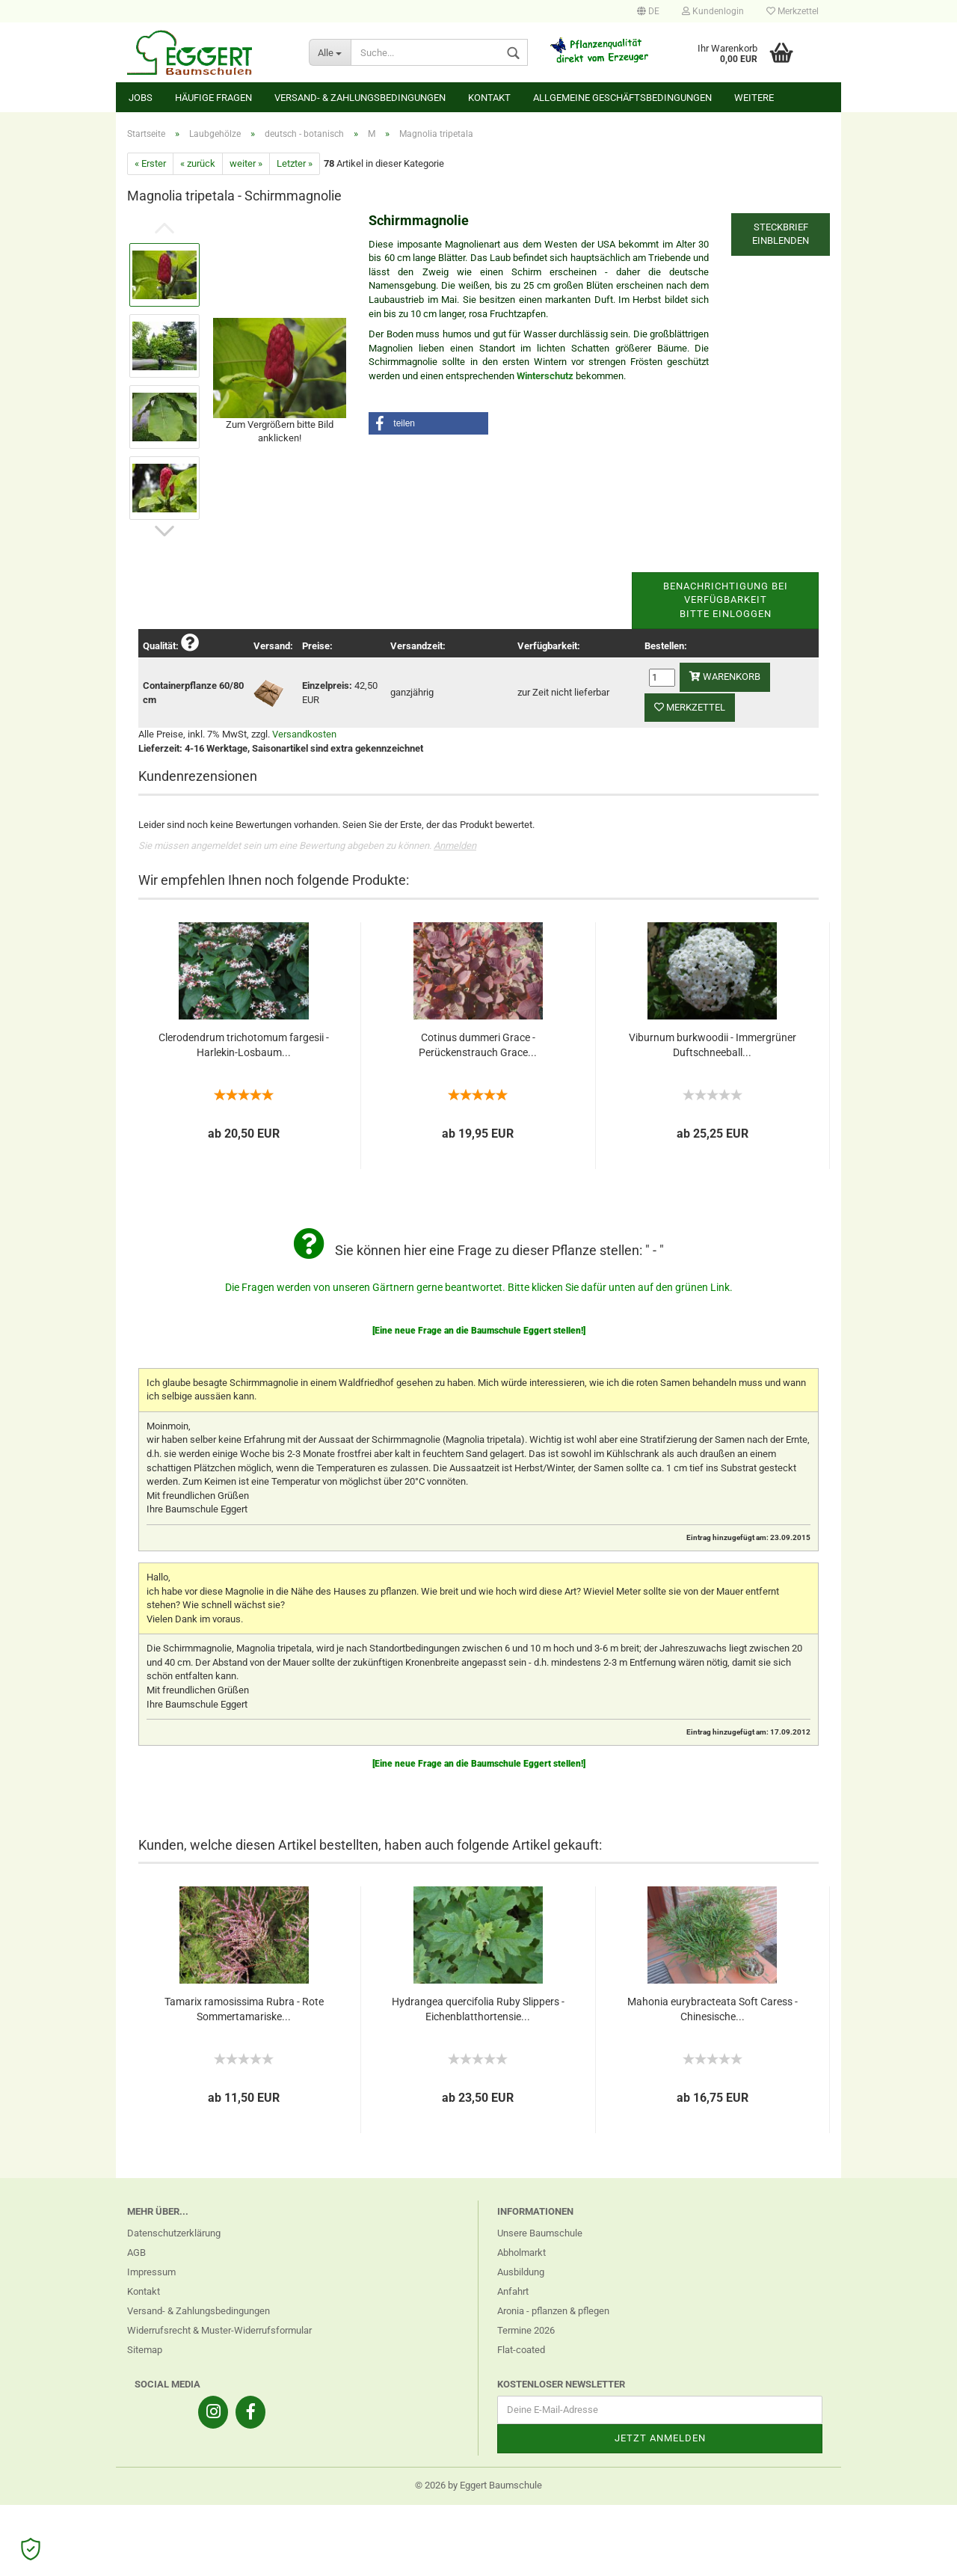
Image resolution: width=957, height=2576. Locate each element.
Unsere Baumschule (539, 2233)
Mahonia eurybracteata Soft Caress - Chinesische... (712, 2009)
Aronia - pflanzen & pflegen (553, 2310)
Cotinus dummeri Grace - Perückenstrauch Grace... (478, 1044)
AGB (136, 2252)
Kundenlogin (713, 11)
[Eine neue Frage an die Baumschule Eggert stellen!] (478, 1330)
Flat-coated (521, 2349)
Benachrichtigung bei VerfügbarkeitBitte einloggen (725, 599)
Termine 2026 (526, 2330)
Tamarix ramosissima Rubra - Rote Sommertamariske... (244, 2009)
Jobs (141, 97)
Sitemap (144, 2349)
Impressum (151, 2272)
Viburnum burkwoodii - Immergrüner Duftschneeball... (712, 1044)
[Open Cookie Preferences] (30, 2549)
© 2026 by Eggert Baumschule (478, 2485)
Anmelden (455, 845)
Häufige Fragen (213, 97)
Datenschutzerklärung (174, 2233)
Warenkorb (724, 676)
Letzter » (295, 163)
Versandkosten (304, 734)
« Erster (150, 163)
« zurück (197, 163)
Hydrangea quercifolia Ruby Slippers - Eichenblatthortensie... (478, 2009)
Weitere (754, 97)
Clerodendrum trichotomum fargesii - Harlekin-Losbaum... (244, 1044)
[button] (428, 423)
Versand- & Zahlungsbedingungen (360, 97)
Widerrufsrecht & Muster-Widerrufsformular (219, 2330)
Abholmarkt (521, 2252)
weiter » (246, 163)
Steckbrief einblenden (780, 234)
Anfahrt (513, 2291)
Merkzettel (792, 11)
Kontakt (489, 97)
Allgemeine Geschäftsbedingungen (622, 97)
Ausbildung (520, 2272)
